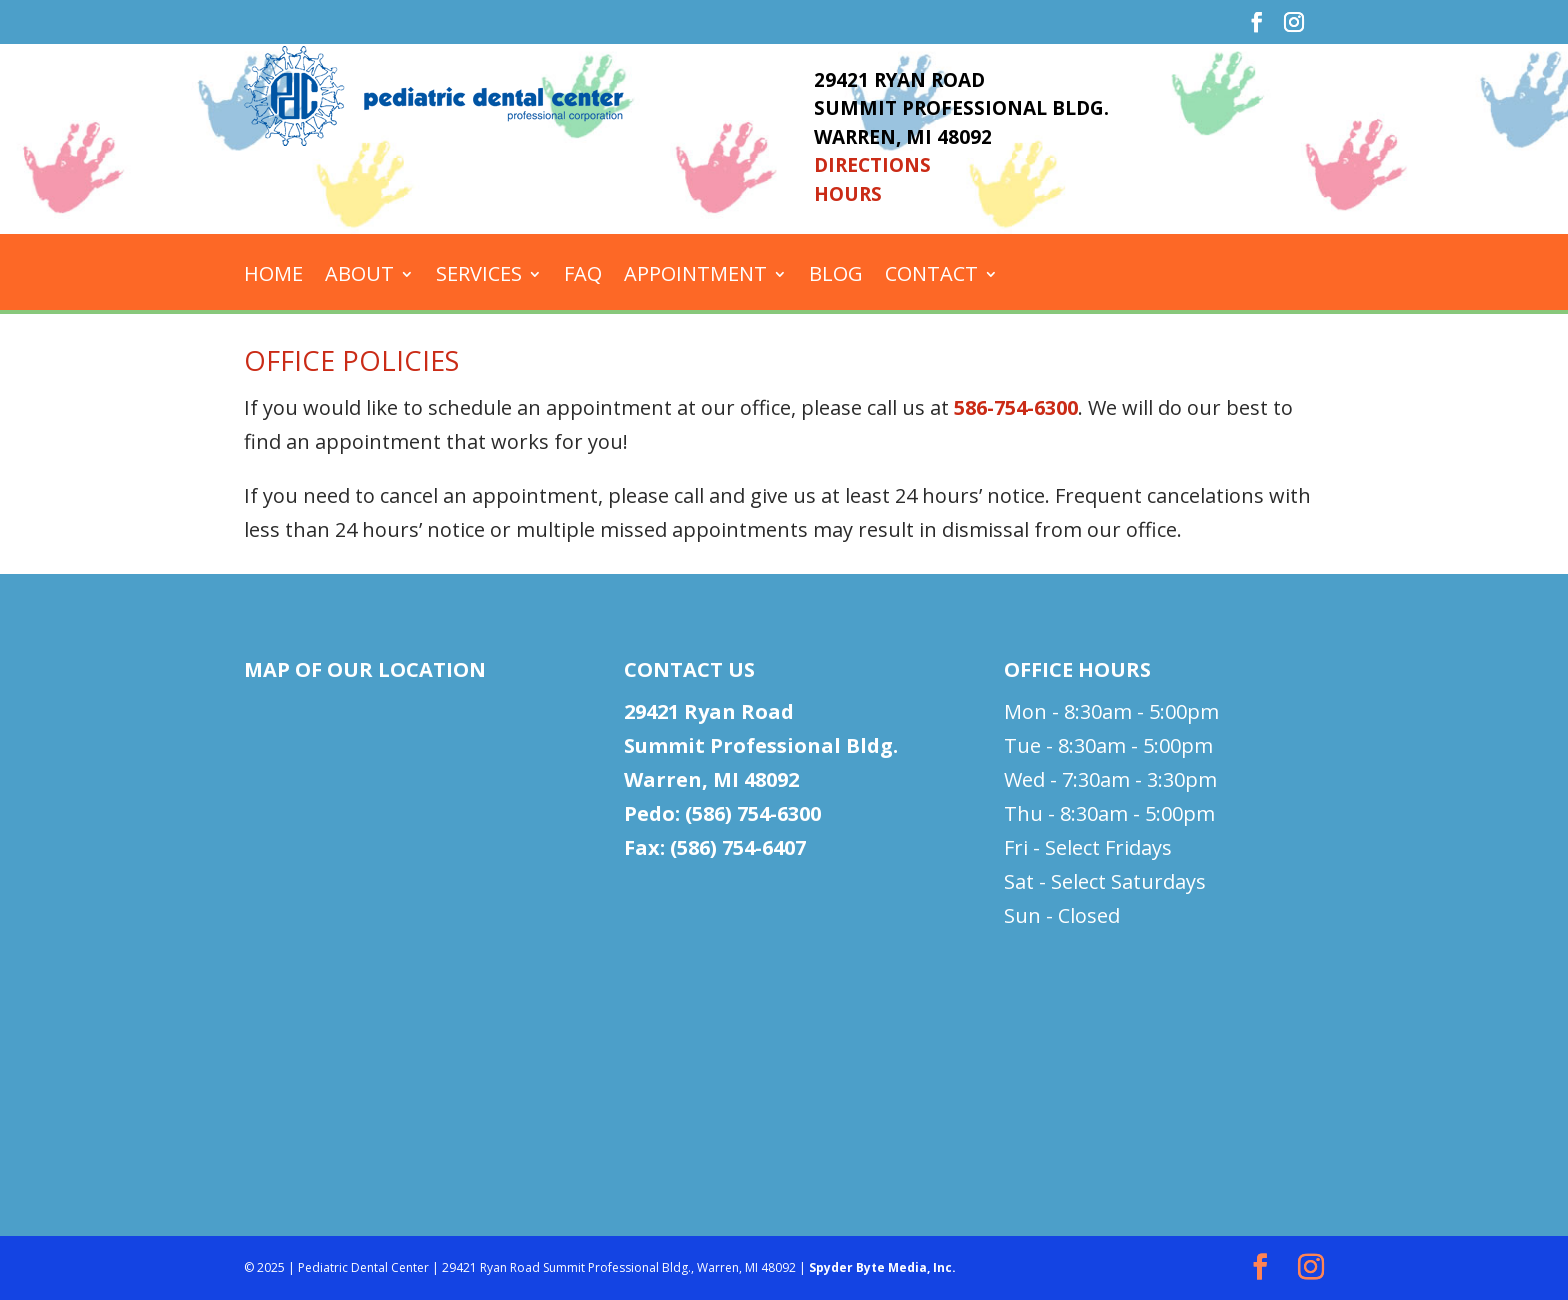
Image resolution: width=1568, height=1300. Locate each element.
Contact (931, 277)
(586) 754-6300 (753, 813)
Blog (836, 277)
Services (479, 277)
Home (273, 277)
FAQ (583, 277)
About (359, 277)
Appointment (695, 277)
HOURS (848, 194)
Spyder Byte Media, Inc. (882, 1267)
